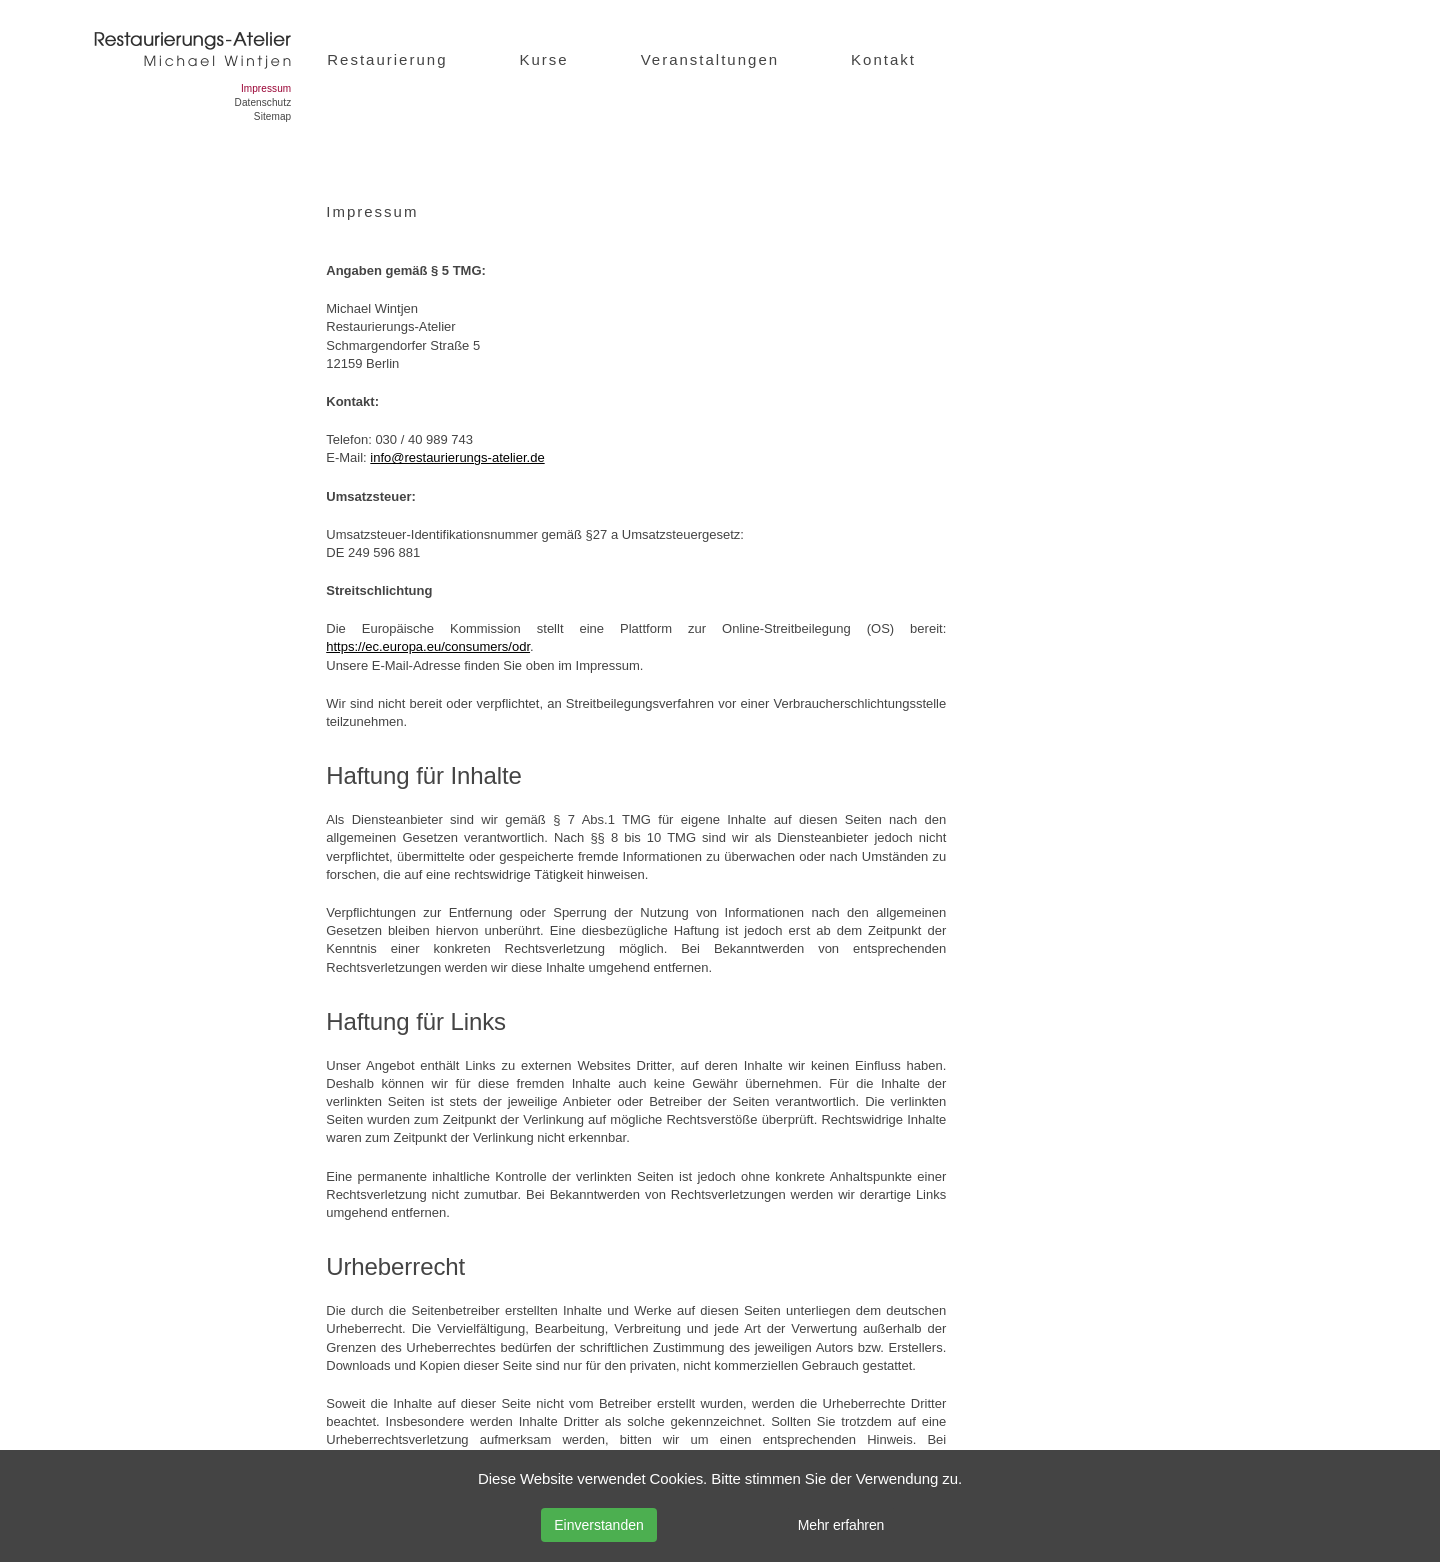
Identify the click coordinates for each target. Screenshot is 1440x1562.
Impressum (266, 88)
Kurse (543, 59)
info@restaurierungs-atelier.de (457, 457)
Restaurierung (387, 59)
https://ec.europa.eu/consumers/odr (428, 646)
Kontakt (883, 59)
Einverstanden (599, 1525)
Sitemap (272, 116)
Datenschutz (263, 102)
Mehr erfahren (841, 1525)
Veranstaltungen (710, 59)
